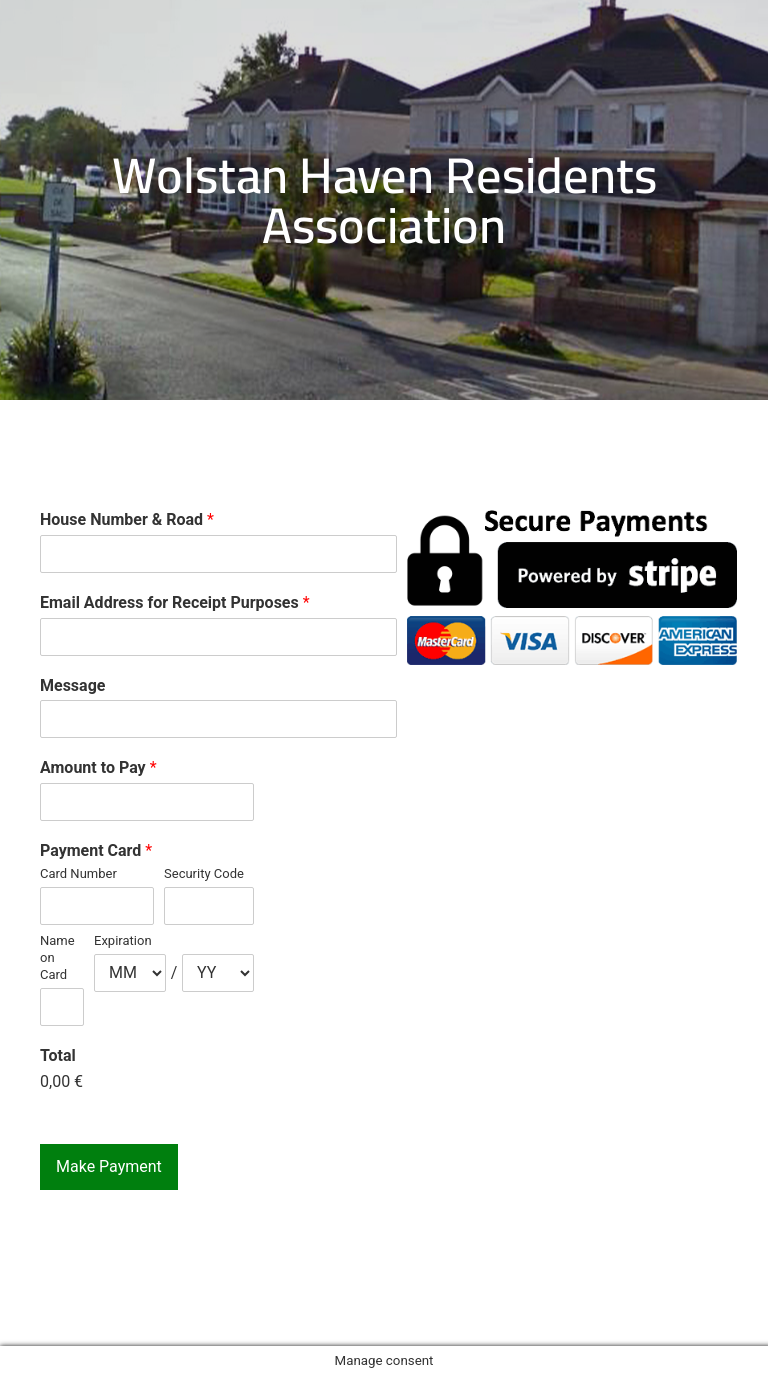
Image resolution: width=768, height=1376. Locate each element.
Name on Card (57, 957)
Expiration (123, 940)
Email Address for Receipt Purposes (175, 602)
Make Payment (109, 1166)
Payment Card (96, 850)
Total (58, 1055)
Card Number (78, 873)
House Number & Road (127, 519)
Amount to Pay (98, 767)
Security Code (204, 873)
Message (72, 685)
